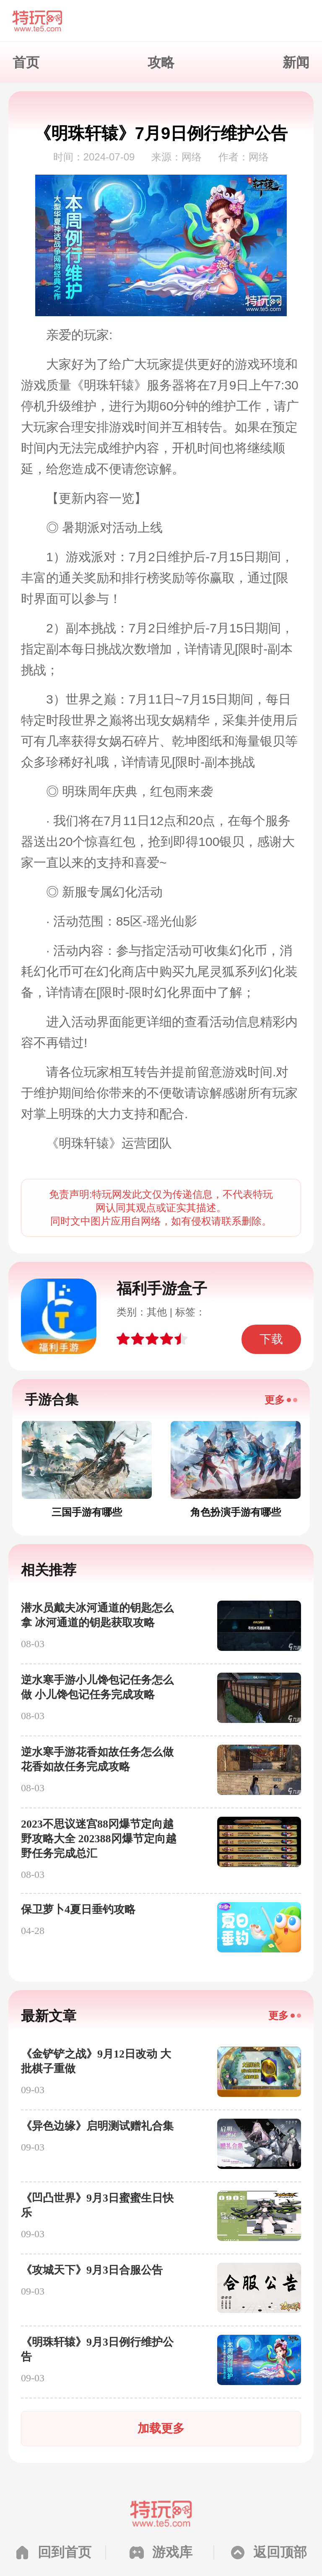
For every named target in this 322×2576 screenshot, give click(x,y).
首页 (26, 62)
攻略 (161, 62)
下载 (271, 1339)
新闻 (296, 62)
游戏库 (172, 2552)
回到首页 (64, 2552)
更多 (275, 1399)
